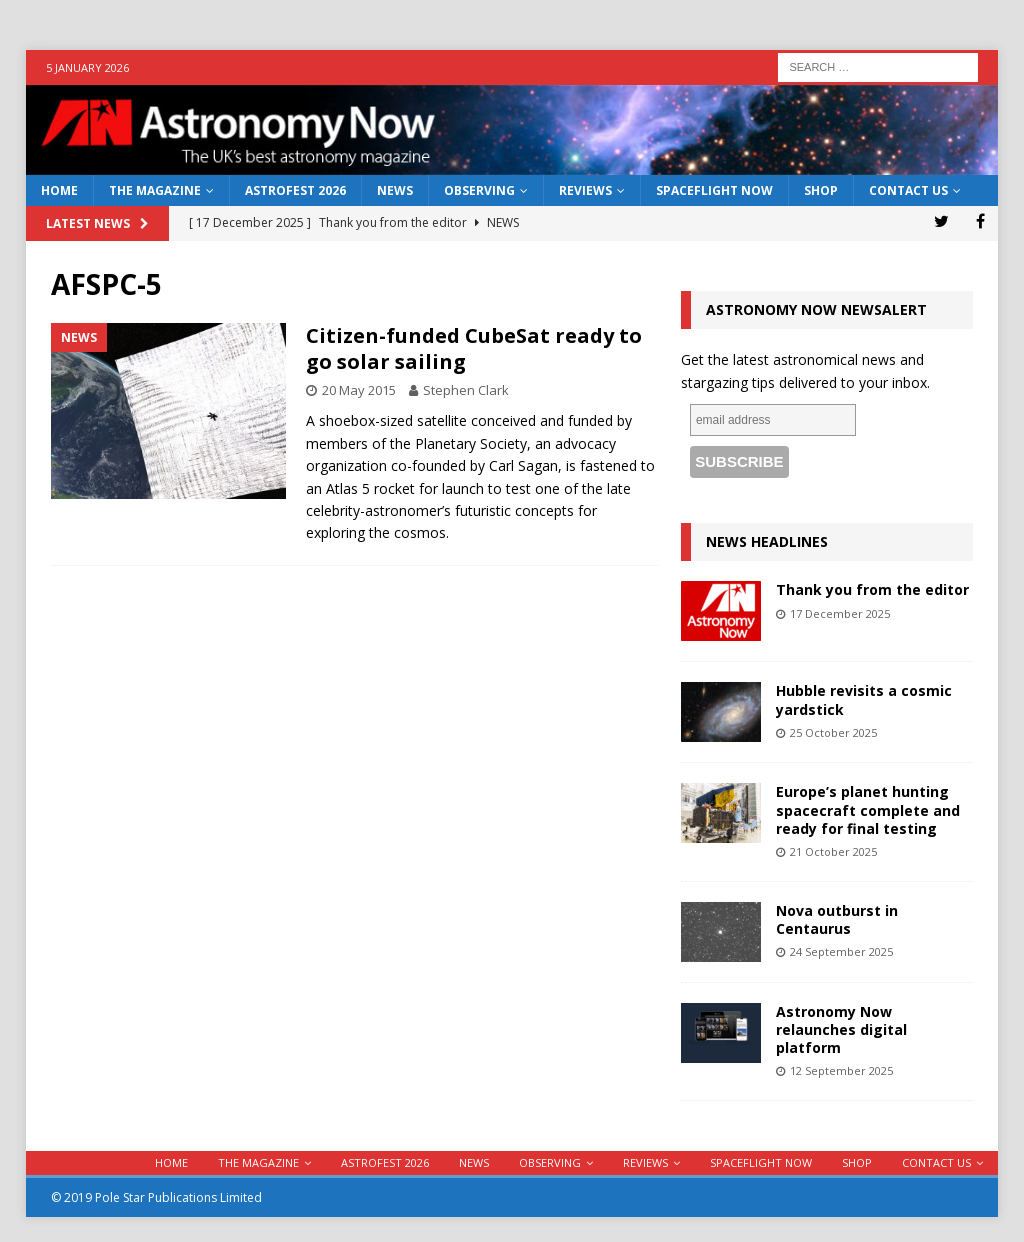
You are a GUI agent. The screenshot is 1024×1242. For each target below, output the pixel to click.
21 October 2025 (833, 851)
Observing (479, 190)
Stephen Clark (466, 390)
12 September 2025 (841, 1070)
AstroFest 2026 (295, 190)
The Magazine (155, 190)
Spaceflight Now (714, 190)
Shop (821, 190)
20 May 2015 (359, 390)
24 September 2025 (841, 951)
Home (59, 190)
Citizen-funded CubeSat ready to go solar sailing (474, 348)
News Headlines (767, 541)
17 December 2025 (840, 613)
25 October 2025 (833, 732)
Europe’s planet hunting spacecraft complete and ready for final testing (868, 809)
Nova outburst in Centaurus (837, 919)
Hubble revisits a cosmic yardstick (864, 699)
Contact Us (908, 190)
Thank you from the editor (872, 589)
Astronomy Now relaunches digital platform (841, 1029)
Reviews (585, 190)
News (395, 190)
